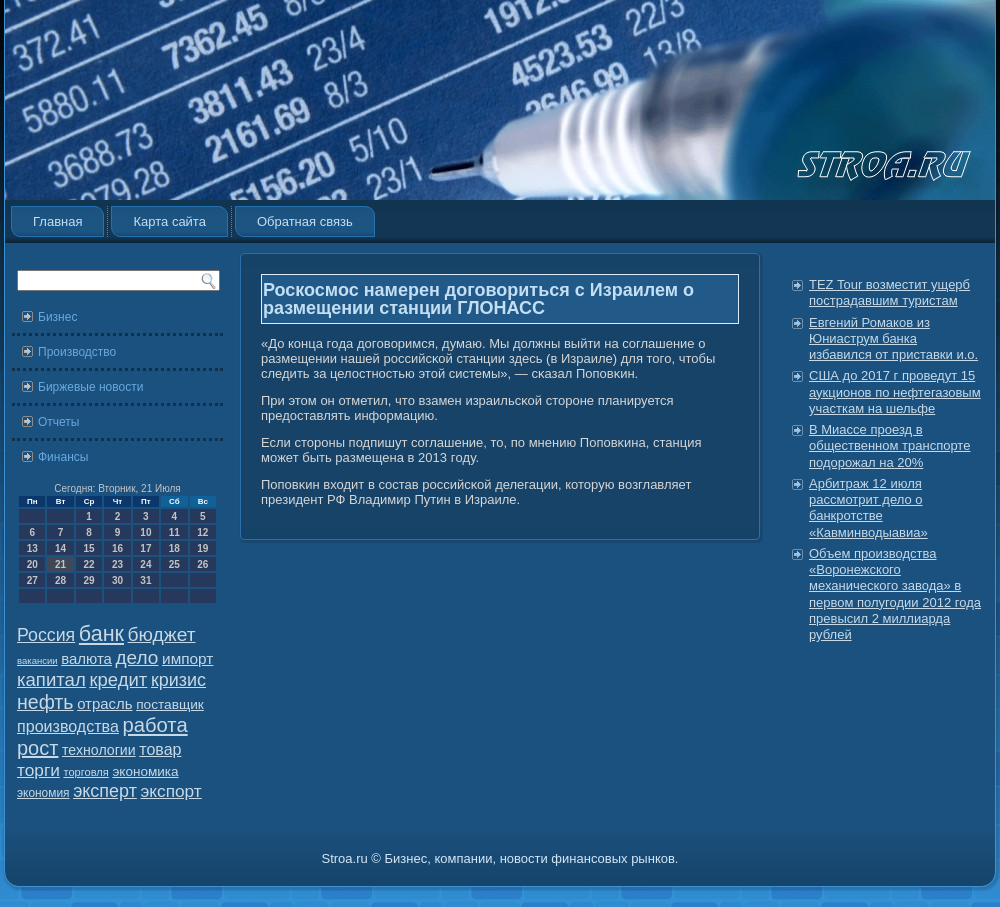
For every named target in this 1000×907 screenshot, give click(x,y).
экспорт (171, 791)
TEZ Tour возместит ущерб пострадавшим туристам (889, 292)
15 (88, 548)
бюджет (162, 634)
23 (117, 564)
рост (37, 748)
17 (145, 548)
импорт (187, 658)
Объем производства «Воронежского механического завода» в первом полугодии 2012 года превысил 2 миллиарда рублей (895, 594)
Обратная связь (305, 221)
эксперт (105, 791)
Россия (46, 635)
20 (32, 564)
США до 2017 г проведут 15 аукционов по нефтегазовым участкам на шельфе (895, 392)
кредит (118, 679)
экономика (145, 771)
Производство (77, 352)
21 (60, 564)
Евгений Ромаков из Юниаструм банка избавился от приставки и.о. (893, 339)
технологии (99, 750)
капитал (51, 679)
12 (202, 532)
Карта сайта (169, 221)
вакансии (37, 660)
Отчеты (58, 422)
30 (117, 580)
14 (60, 548)
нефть (45, 702)
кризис (178, 680)
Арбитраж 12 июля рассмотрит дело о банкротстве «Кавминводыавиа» (868, 508)
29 (88, 580)
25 (174, 564)
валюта (86, 658)
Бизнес (57, 317)
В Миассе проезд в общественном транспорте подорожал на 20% (889, 446)
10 (145, 532)
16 (117, 548)
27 (32, 580)
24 (145, 564)
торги (38, 770)
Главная (57, 221)
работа (155, 725)
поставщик (170, 704)
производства (68, 726)
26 (202, 564)
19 (202, 548)
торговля (85, 772)
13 (32, 548)
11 (174, 532)
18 (174, 548)
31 (145, 580)
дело (137, 657)
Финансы (63, 457)
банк (101, 634)
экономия (43, 793)
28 (60, 580)
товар (160, 749)
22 (88, 564)
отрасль (104, 703)
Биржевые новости (90, 387)
